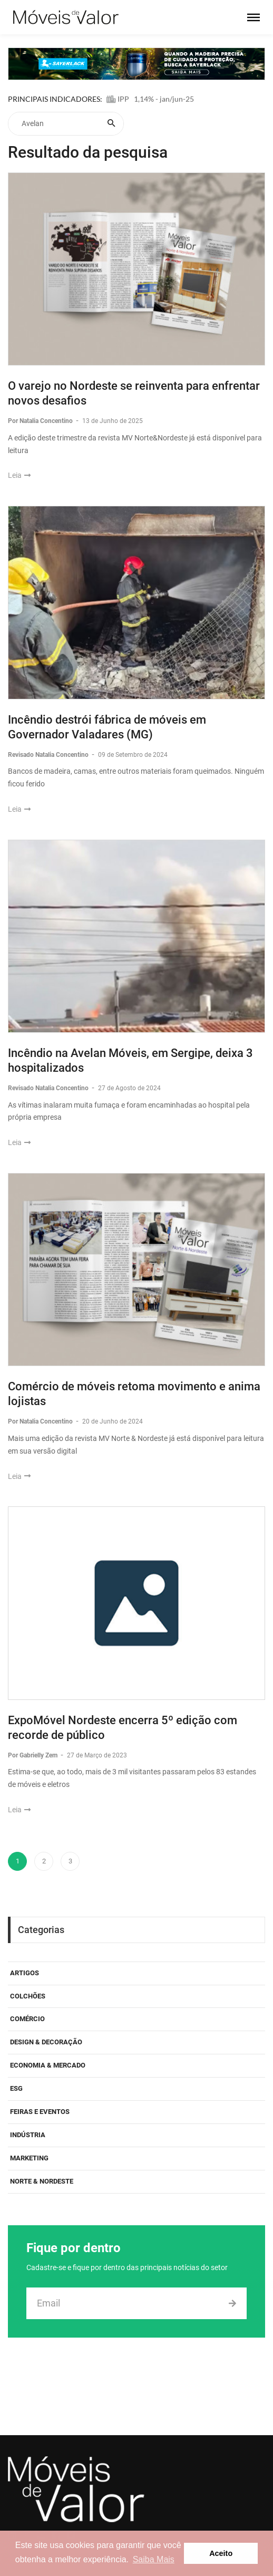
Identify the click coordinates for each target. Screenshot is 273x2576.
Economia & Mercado (47, 2065)
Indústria (27, 2135)
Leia (19, 475)
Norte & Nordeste (41, 2181)
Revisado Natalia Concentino (49, 754)
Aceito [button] (220, 2553)
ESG (16, 2088)
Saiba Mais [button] (153, 2559)
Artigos (24, 1973)
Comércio (27, 2019)
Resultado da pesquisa (88, 152)
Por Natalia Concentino (41, 421)
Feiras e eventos (40, 2112)
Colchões (27, 1996)
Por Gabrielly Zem (33, 1755)
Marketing (29, 2158)
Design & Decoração (46, 2042)
